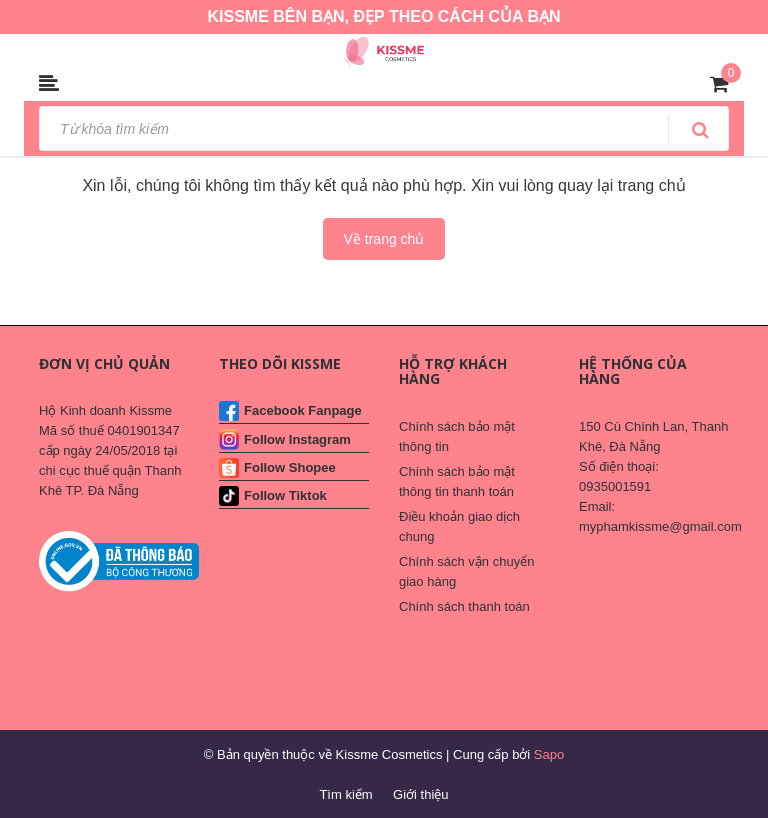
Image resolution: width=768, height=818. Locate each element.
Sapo (549, 754)
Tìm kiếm (345, 794)
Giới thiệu (420, 794)
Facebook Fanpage (303, 410)
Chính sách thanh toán (464, 606)
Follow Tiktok (285, 495)
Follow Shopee (290, 467)
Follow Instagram (297, 439)
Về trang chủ (384, 239)
